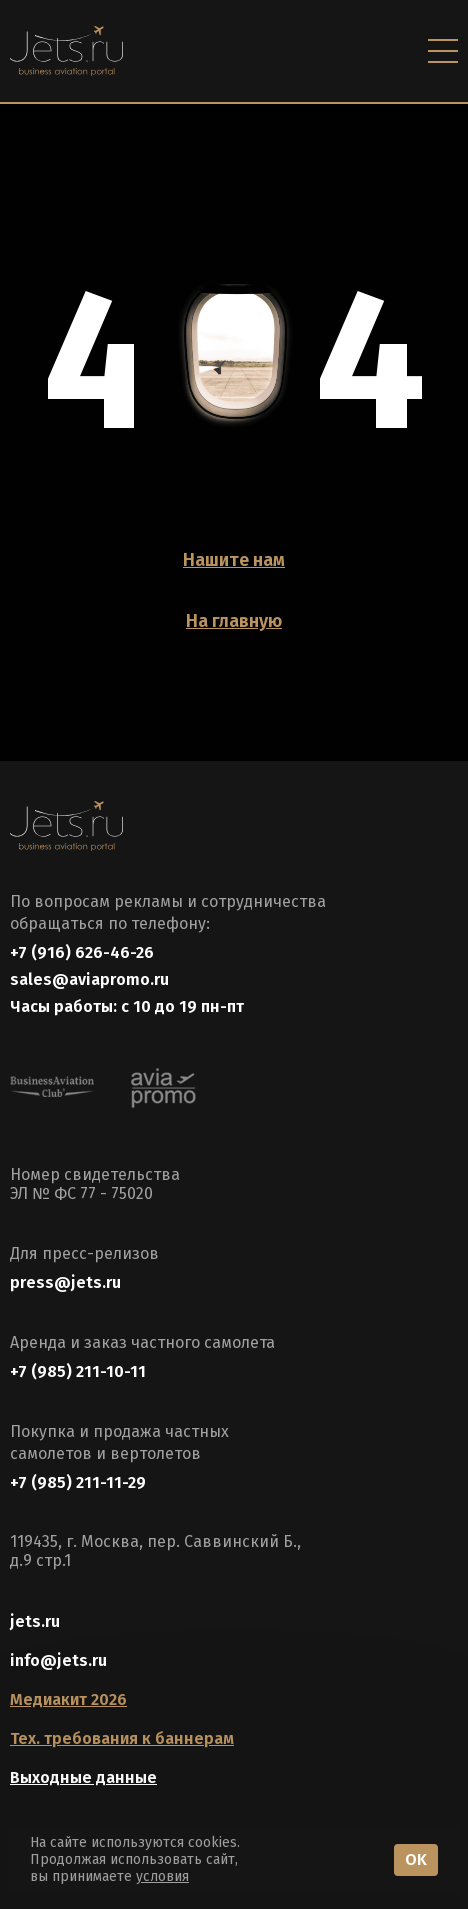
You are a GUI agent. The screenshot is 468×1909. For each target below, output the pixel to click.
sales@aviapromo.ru (89, 979)
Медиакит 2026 (68, 1699)
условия (162, 1876)
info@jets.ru (58, 1660)
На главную (234, 621)
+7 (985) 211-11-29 (78, 1482)
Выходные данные (83, 1777)
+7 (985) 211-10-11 (78, 1371)
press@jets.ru (65, 1282)
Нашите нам (234, 560)
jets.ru (35, 1621)
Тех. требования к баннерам (122, 1738)
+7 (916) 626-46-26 (82, 952)
